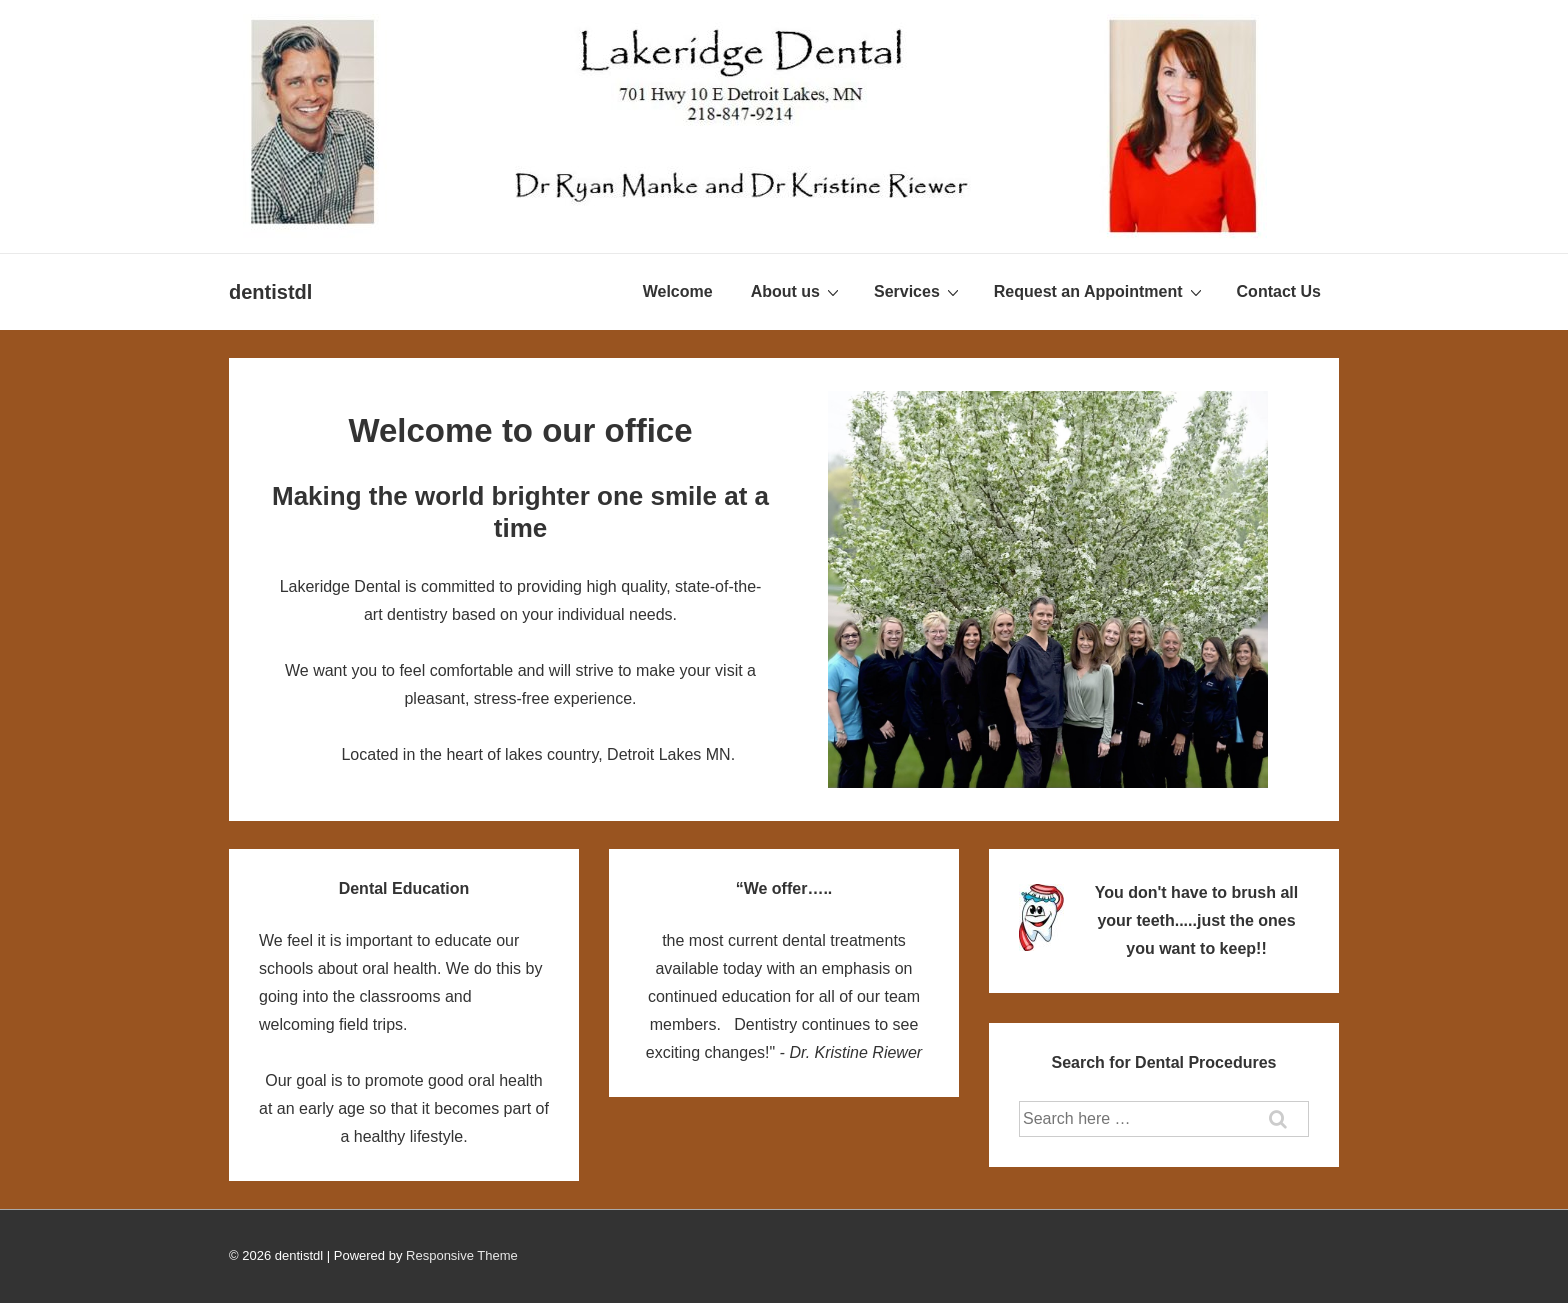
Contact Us (1279, 291)
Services (919, 291)
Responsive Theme (462, 1255)
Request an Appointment (1100, 291)
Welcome (678, 291)
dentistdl (270, 292)
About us (797, 291)
